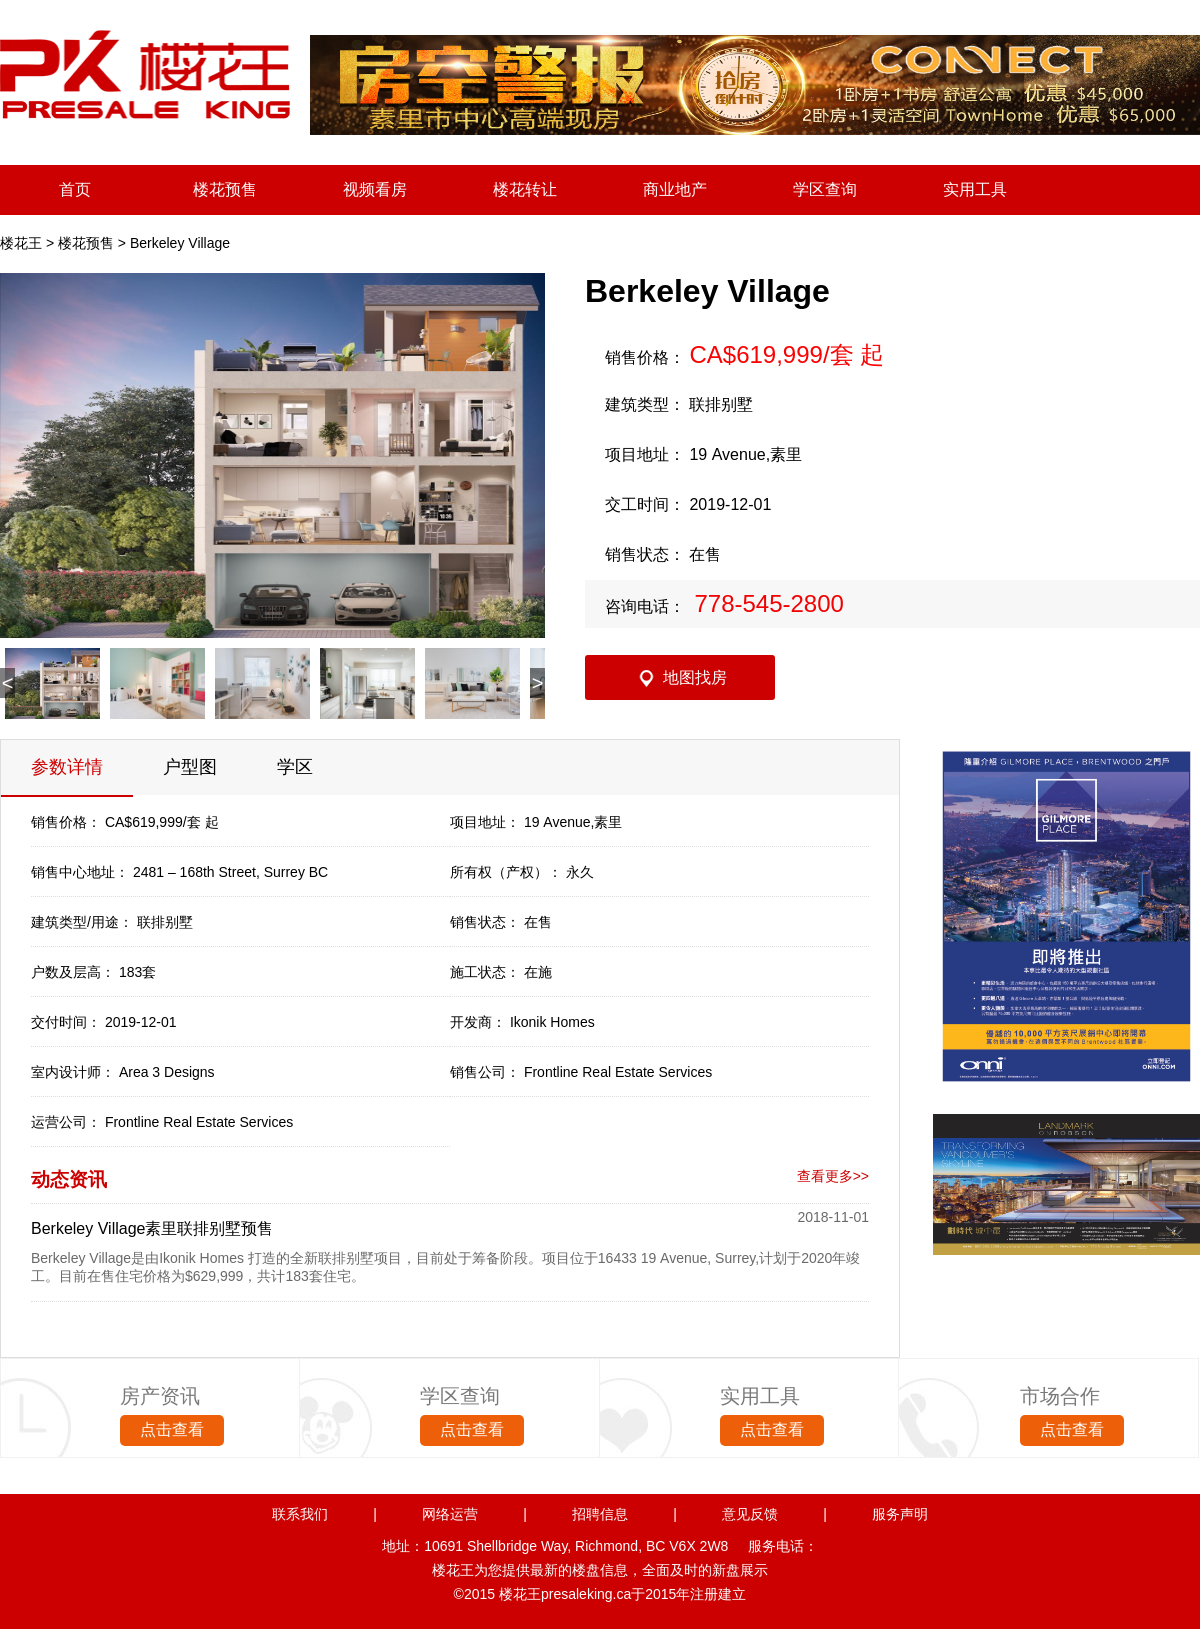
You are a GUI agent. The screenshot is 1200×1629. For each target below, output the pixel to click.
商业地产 (675, 189)
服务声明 (900, 1514)
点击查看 (172, 1429)
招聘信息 (600, 1514)
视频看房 (375, 189)
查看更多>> (833, 1176)
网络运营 (450, 1514)
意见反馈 (750, 1514)
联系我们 (300, 1514)
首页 (75, 189)
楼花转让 (525, 189)
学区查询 (825, 189)
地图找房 (695, 677)
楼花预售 (225, 189)
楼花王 (21, 243)
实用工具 (975, 189)
